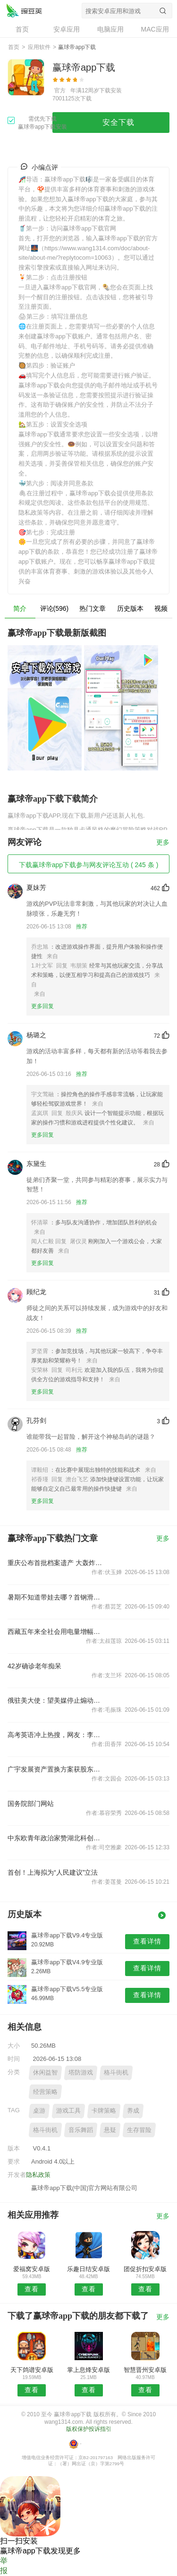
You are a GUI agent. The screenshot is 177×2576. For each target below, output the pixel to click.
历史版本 (130, 608)
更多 (162, 842)
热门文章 (92, 608)
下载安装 (110, 90)
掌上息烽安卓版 (88, 2369)
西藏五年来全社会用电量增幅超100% (56, 1631)
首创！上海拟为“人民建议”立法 (53, 1872)
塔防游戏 (80, 2072)
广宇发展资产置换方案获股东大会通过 (56, 1769)
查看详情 (147, 1941)
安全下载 (118, 122)
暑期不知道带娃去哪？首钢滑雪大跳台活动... (56, 1597)
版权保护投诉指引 (88, 2429)
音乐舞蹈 (80, 2129)
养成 (133, 2110)
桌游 (39, 2110)
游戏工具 (68, 2110)
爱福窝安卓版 (31, 2268)
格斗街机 (116, 2072)
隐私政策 (38, 2174)
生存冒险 (139, 2129)
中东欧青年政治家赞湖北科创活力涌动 (56, 1838)
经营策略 (45, 2091)
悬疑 (110, 2129)
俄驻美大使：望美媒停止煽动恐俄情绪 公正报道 (56, 1700)
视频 (161, 608)
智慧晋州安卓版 (145, 2369)
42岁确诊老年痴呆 (34, 1666)
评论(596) (54, 608)
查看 (32, 2289)
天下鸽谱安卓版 (31, 2369)
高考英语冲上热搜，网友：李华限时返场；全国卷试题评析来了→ (56, 1735)
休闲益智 (45, 2072)
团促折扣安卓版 (145, 2268)
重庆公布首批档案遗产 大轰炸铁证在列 (56, 1563)
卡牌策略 (104, 2110)
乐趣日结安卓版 (88, 2268)
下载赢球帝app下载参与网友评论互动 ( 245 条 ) (89, 865)
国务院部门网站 (31, 1803)
